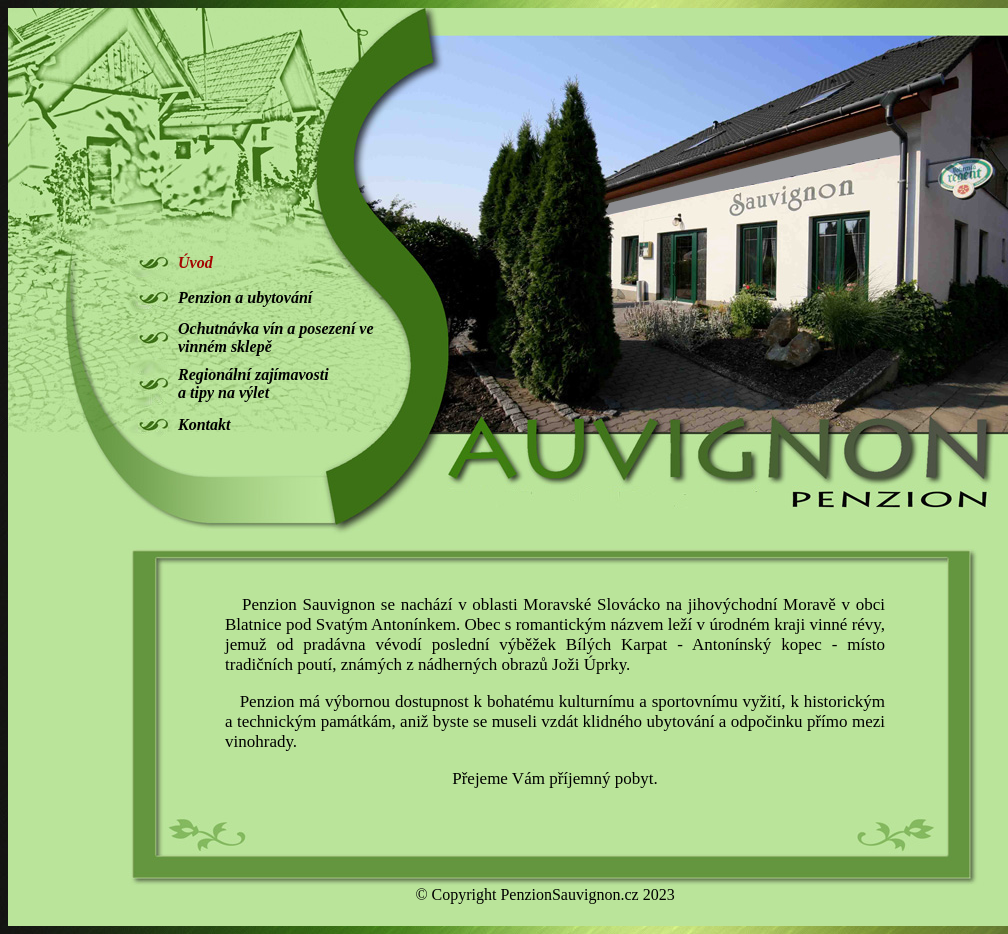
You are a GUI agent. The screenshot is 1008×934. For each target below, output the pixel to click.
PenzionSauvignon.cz (569, 894)
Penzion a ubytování (245, 297)
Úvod (195, 262)
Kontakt (204, 424)
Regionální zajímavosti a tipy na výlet (253, 383)
